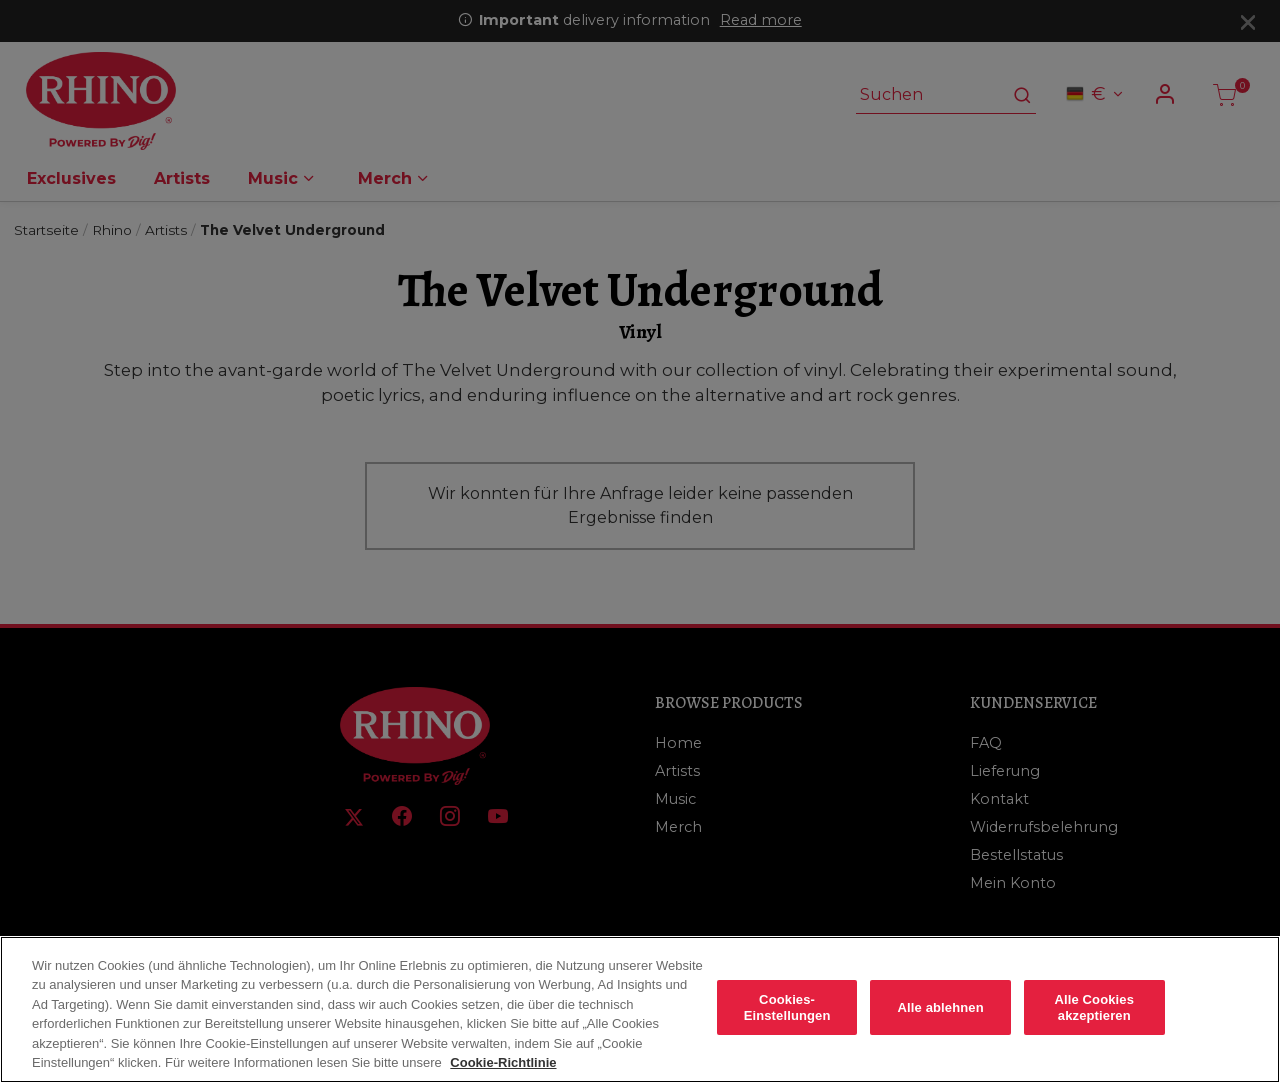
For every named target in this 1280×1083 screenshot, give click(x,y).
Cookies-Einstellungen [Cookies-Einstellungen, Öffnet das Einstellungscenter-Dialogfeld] (787, 1024)
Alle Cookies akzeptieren (1094, 1024)
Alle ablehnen (941, 1024)
